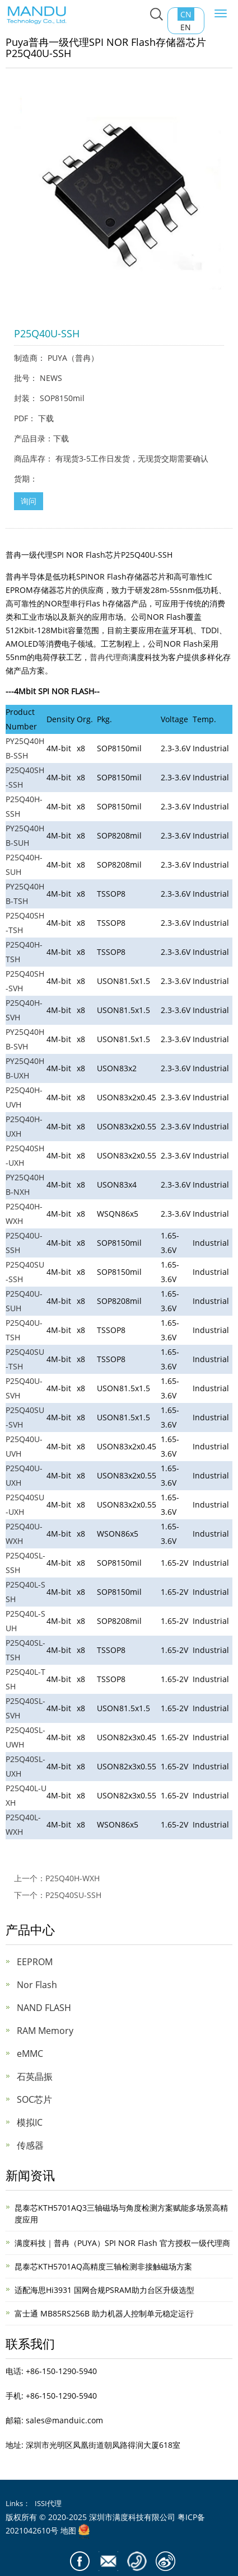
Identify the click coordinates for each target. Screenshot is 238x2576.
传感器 (30, 2145)
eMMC (30, 2053)
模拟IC (30, 2122)
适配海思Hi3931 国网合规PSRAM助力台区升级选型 (104, 2290)
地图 (68, 2530)
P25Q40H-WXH (72, 1878)
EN (185, 27)
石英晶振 (35, 2076)
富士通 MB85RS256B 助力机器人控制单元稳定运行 (104, 2313)
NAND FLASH (44, 2008)
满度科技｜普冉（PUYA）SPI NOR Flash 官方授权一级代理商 (122, 2243)
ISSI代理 (48, 2503)
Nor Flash (37, 1985)
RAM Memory (45, 2030)
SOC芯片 (34, 2099)
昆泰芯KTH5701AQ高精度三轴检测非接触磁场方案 (103, 2266)
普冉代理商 (109, 657)
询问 (28, 501)
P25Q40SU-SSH (73, 1895)
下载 (46, 418)
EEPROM (35, 1962)
